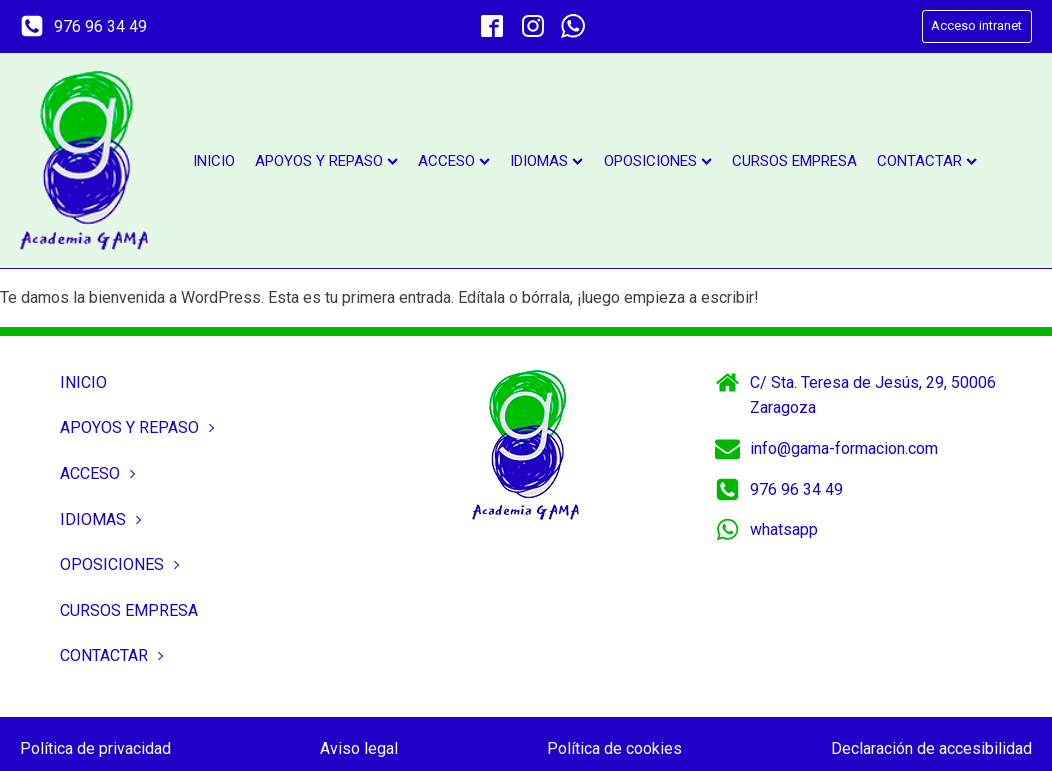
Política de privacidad (95, 748)
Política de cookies (614, 748)
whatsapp (784, 529)
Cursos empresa (794, 161)
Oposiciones (658, 161)
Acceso (454, 161)
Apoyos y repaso (326, 161)
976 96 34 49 (100, 26)
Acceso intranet (976, 25)
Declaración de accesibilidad (931, 748)
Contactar (927, 161)
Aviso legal (359, 748)
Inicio (214, 161)
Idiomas (546, 161)
